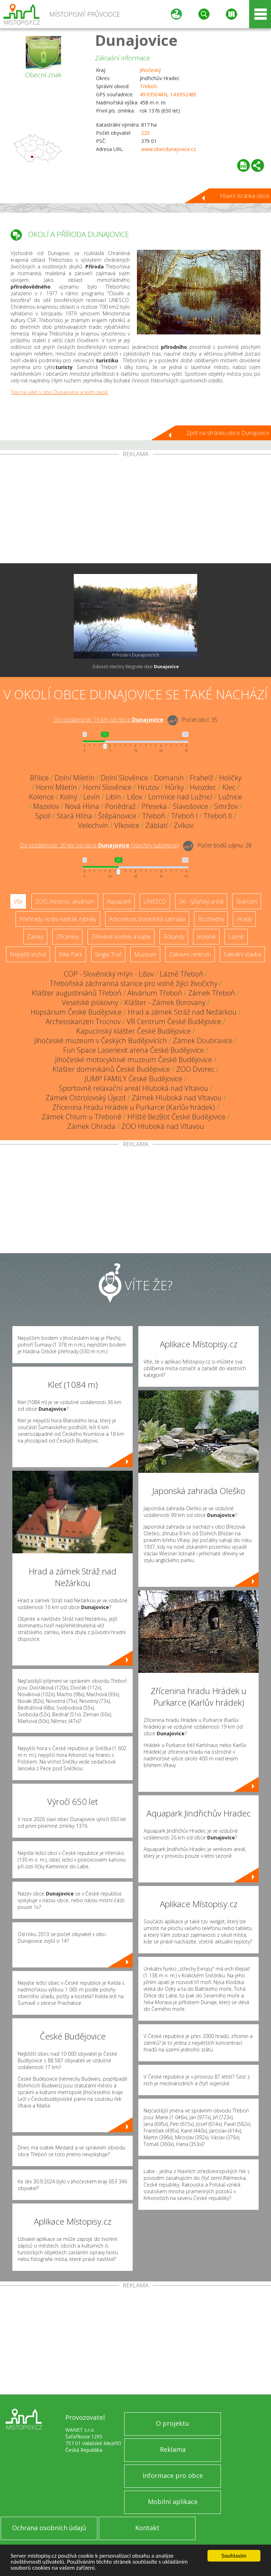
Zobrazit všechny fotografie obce (135, 667)
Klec (228, 787)
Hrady (244, 919)
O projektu (172, 2423)
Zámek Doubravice (203, 1040)
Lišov (134, 797)
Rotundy (173, 937)
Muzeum (145, 954)
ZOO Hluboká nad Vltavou (162, 1126)
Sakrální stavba (242, 954)
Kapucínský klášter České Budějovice (133, 1031)
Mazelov (46, 806)
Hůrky (174, 787)
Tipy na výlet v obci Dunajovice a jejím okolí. (59, 392)
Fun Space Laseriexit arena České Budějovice (133, 1050)
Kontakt (147, 2527)
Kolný (68, 797)
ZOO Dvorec (195, 1069)
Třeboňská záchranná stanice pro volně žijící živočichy (133, 983)
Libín (113, 797)
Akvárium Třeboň (154, 993)
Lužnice (230, 797)
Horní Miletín (56, 787)
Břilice (39, 777)
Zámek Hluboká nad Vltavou (177, 1097)
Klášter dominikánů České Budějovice (111, 1069)
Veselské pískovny (90, 1002)
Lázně (236, 937)
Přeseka (154, 806)
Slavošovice (190, 806)
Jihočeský (150, 70)
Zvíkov (183, 825)
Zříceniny (67, 937)
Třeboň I (184, 816)
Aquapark (119, 901)
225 (145, 132)
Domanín (169, 777)
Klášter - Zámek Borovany (164, 1002)
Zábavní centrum (190, 954)
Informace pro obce (173, 2475)
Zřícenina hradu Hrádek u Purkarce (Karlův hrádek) (133, 1107)
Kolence (41, 797)
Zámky (35, 937)
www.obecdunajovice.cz (168, 149)
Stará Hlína (74, 816)
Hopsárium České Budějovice (76, 1012)
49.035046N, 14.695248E (168, 94)
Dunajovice (136, 40)
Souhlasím (234, 2555)
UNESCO (155, 901)
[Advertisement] (135, 510)
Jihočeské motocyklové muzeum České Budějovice (133, 1059)
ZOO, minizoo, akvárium (64, 901)
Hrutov (148, 787)
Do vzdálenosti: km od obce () (99, 845)
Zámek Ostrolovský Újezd (86, 1097)
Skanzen (246, 901)
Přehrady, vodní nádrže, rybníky (57, 919)
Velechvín (93, 825)
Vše (18, 901)
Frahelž (201, 777)
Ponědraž (120, 806)
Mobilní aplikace (173, 2501)
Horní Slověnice (107, 787)
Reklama (173, 2449)
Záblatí (156, 825)
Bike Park (70, 954)
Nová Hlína (82, 806)
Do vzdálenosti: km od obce (108, 720)
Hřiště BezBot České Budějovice (176, 1116)
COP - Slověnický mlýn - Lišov (109, 974)
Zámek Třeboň (211, 993)
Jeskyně (206, 937)
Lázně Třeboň (181, 974)
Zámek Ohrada (91, 1126)
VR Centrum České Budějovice (174, 1021)
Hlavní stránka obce (244, 196)
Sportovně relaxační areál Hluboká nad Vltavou (133, 1088)
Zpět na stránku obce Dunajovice (227, 433)
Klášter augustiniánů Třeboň (76, 993)
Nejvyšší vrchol (28, 954)
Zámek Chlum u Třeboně (81, 1116)
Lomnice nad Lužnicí (180, 797)
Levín (91, 797)
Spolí (43, 816)
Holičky (230, 777)
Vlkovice (126, 825)
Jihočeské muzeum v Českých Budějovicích (100, 1040)
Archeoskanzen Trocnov (83, 1021)
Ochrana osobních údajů (49, 2527)
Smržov (226, 806)
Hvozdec (203, 787)
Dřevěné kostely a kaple (121, 937)
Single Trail (108, 954)
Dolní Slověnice (124, 777)
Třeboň (148, 86)
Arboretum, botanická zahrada (147, 919)
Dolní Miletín (75, 777)
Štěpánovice (117, 816)
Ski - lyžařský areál (201, 901)
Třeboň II (218, 816)
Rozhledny (211, 919)
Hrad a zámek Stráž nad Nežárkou (182, 1012)
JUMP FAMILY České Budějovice (133, 1078)
